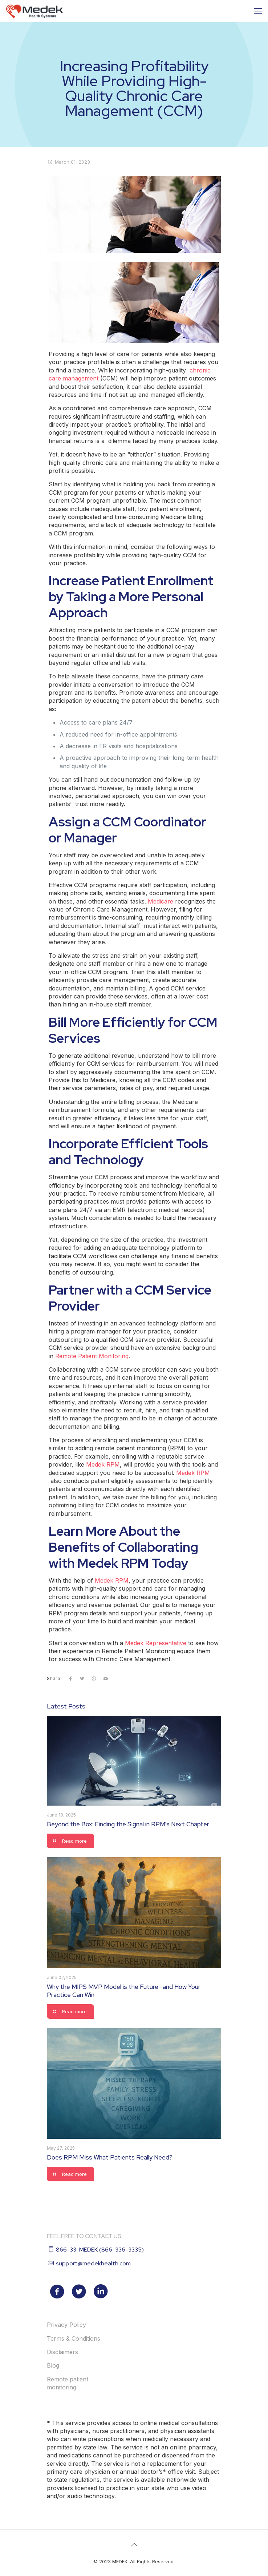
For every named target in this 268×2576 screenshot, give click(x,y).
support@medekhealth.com (93, 2263)
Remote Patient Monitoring (92, 1356)
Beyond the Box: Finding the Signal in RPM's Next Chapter (128, 1824)
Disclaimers (62, 2352)
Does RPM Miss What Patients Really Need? (109, 2157)
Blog (53, 2365)
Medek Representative (156, 1643)
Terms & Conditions (73, 2338)
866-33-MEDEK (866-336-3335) (100, 2249)
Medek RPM (103, 1464)
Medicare (161, 901)
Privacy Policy (66, 2324)
